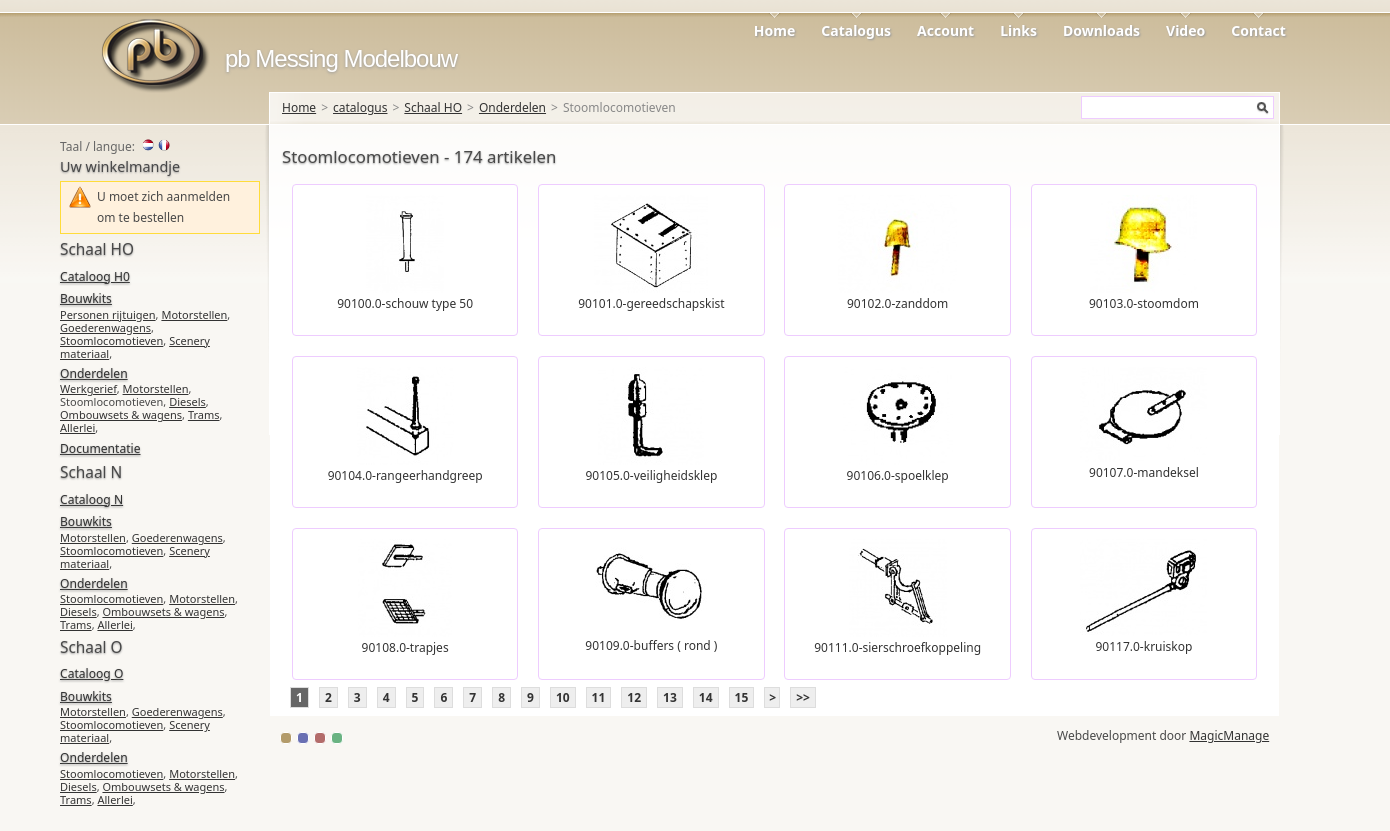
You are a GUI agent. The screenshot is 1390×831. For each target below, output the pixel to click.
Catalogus (856, 30)
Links (1018, 30)
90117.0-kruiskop (1143, 646)
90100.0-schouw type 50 (405, 303)
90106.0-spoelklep (898, 475)
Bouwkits (86, 298)
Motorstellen (194, 314)
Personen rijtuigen (108, 314)
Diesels (187, 401)
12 (634, 697)
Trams (204, 414)
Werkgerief (88, 388)
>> (803, 697)
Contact (1258, 30)
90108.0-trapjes (405, 647)
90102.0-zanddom (897, 303)
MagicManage (1229, 735)
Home (774, 30)
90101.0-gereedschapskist (651, 303)
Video (1185, 30)
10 (563, 697)
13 (670, 697)
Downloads (1101, 30)
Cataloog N (91, 499)
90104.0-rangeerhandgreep (405, 475)
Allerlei (77, 427)
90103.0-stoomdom (1144, 303)
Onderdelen (512, 107)
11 (599, 697)
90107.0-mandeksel (1144, 472)
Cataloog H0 (95, 276)
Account (945, 30)
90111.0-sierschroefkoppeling (897, 647)
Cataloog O (91, 673)
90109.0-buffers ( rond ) (651, 645)
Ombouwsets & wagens (121, 414)
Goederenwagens (105, 327)
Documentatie (100, 448)
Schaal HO (433, 107)
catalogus (360, 107)
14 (706, 697)
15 (742, 697)
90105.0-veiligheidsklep (651, 475)
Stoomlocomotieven (111, 340)
